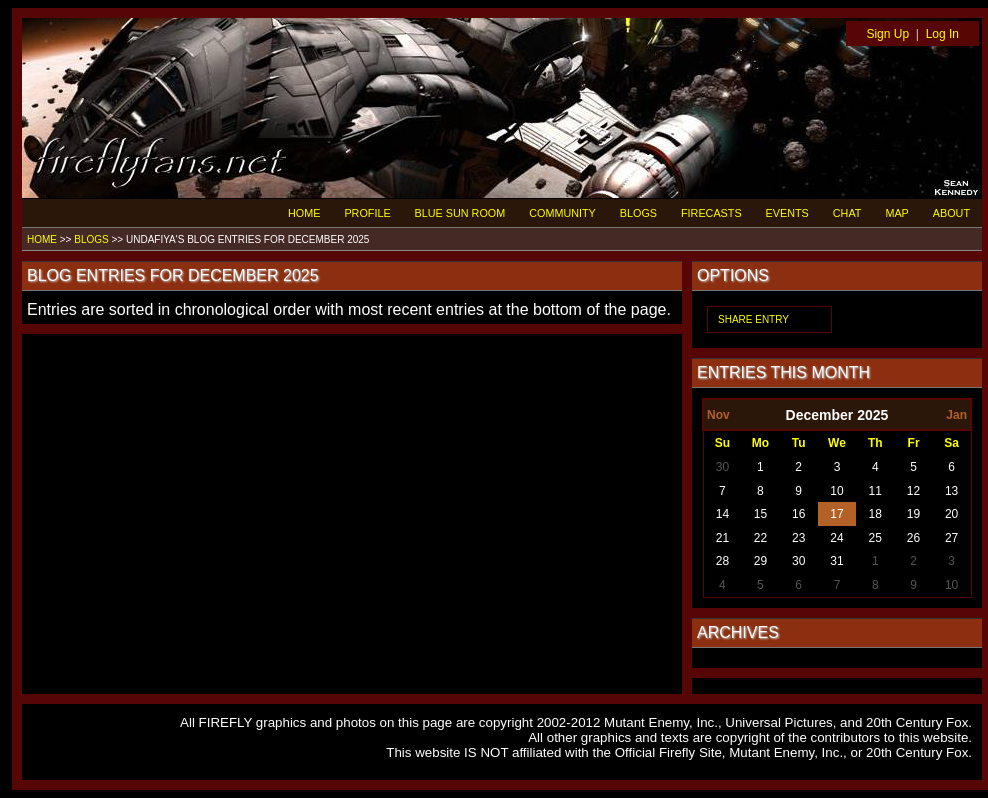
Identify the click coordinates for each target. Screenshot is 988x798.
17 (836, 514)
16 (798, 514)
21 (722, 538)
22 (760, 538)
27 (951, 538)
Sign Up (887, 34)
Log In (942, 34)
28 (722, 561)
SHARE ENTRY (753, 319)
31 (836, 561)
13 (951, 491)
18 (875, 514)
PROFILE (367, 213)
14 (722, 514)
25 (875, 538)
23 (798, 538)
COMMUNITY (562, 213)
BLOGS (638, 213)
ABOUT (951, 213)
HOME (304, 213)
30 (722, 467)
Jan (956, 415)
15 (760, 514)
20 (951, 514)
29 (760, 561)
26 (913, 538)
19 (913, 514)
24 (836, 538)
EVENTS (787, 213)
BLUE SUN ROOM (460, 213)
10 (836, 491)
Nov (718, 415)
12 (913, 491)
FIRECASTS (711, 213)
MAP (896, 213)
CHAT (847, 213)
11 (875, 491)
